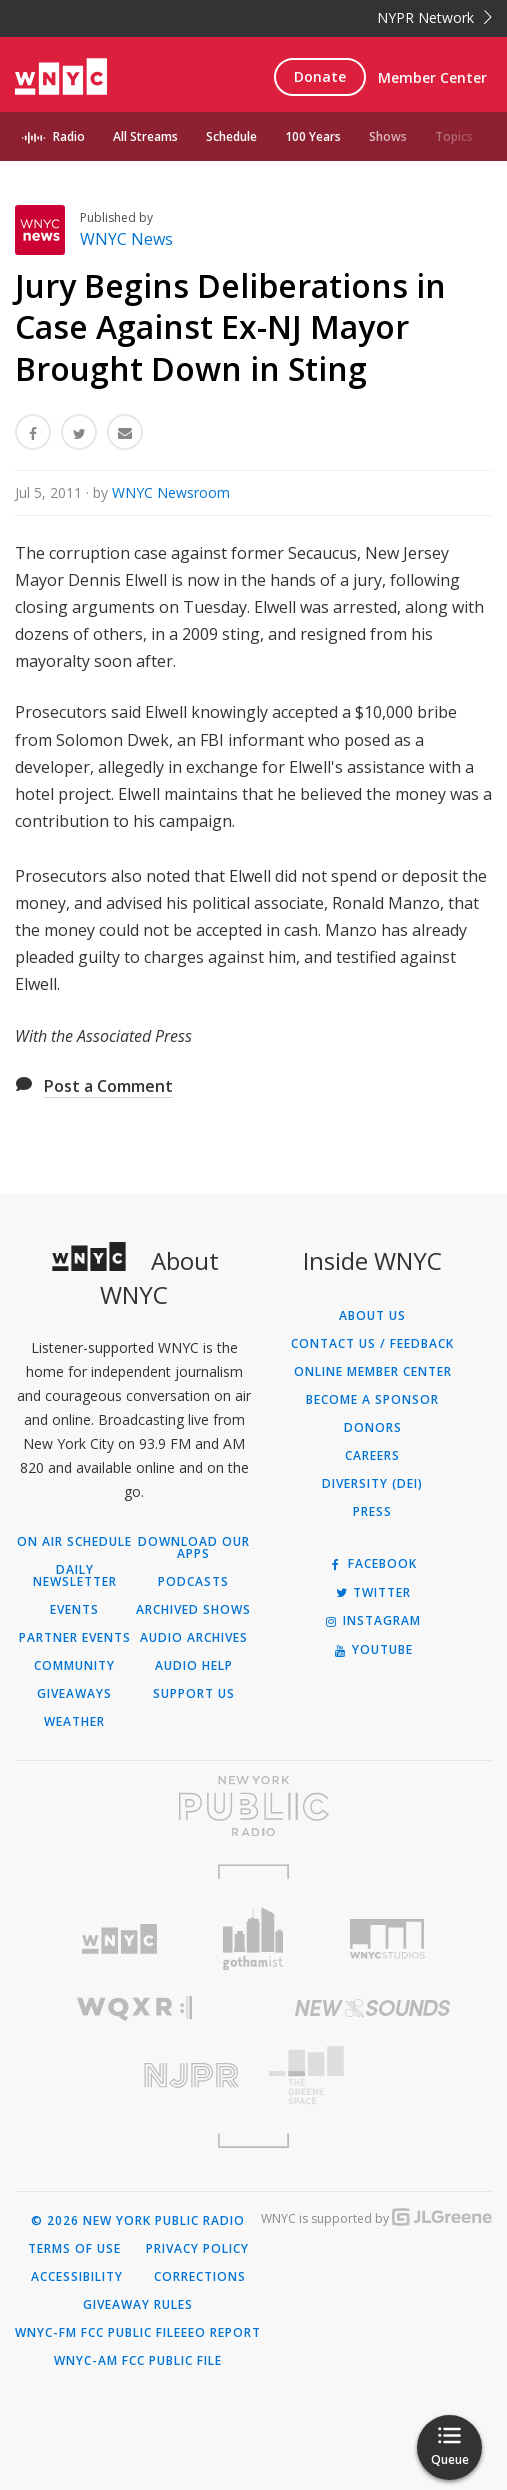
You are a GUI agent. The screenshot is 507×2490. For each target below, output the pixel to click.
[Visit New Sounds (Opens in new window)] (373, 2008)
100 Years (313, 136)
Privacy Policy (197, 2249)
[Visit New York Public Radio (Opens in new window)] (253, 1806)
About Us (372, 1316)
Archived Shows (193, 1610)
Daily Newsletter (75, 1576)
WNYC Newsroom (171, 492)
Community (74, 1666)
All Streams (145, 136)
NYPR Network (434, 17)
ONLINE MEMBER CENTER (373, 1372)
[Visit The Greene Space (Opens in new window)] (373, 2075)
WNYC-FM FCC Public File (98, 2333)
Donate (320, 76)
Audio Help (194, 1666)
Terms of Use (74, 2249)
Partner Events (75, 1638)
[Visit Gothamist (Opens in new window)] (254, 1938)
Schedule (231, 136)
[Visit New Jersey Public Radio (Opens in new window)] (134, 2075)
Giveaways (74, 1694)
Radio (69, 136)
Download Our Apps (194, 1548)
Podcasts (193, 1582)
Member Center (432, 77)
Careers (372, 1456)
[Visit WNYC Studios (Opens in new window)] (387, 1939)
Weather (74, 1722)
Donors (373, 1428)
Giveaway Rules (138, 2305)
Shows (388, 136)
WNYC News (126, 239)
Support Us (194, 1694)
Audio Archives (194, 1638)
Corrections (200, 2277)
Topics (454, 136)
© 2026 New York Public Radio (138, 2221)
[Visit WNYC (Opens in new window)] (120, 1939)
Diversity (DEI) (372, 1484)
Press (372, 1512)
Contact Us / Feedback (372, 1344)
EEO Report (221, 2333)
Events (74, 1610)
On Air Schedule (74, 1542)
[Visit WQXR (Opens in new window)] (134, 2008)
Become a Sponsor (372, 1400)
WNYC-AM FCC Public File (138, 2361)
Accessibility (77, 2277)
